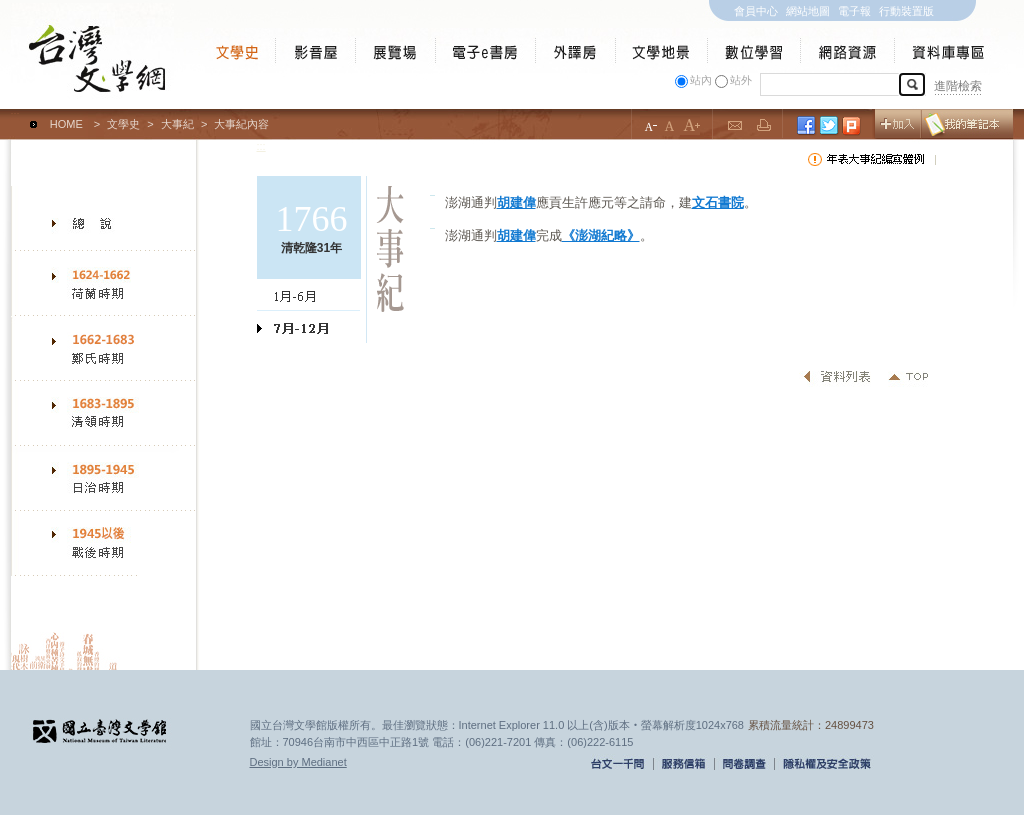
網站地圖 (808, 11)
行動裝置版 (906, 11)
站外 (741, 80)
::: (15, 115)
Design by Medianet (298, 762)
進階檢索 (958, 86)
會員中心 (756, 11)
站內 (701, 80)
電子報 (854, 11)
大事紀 (177, 124)
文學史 (123, 124)
